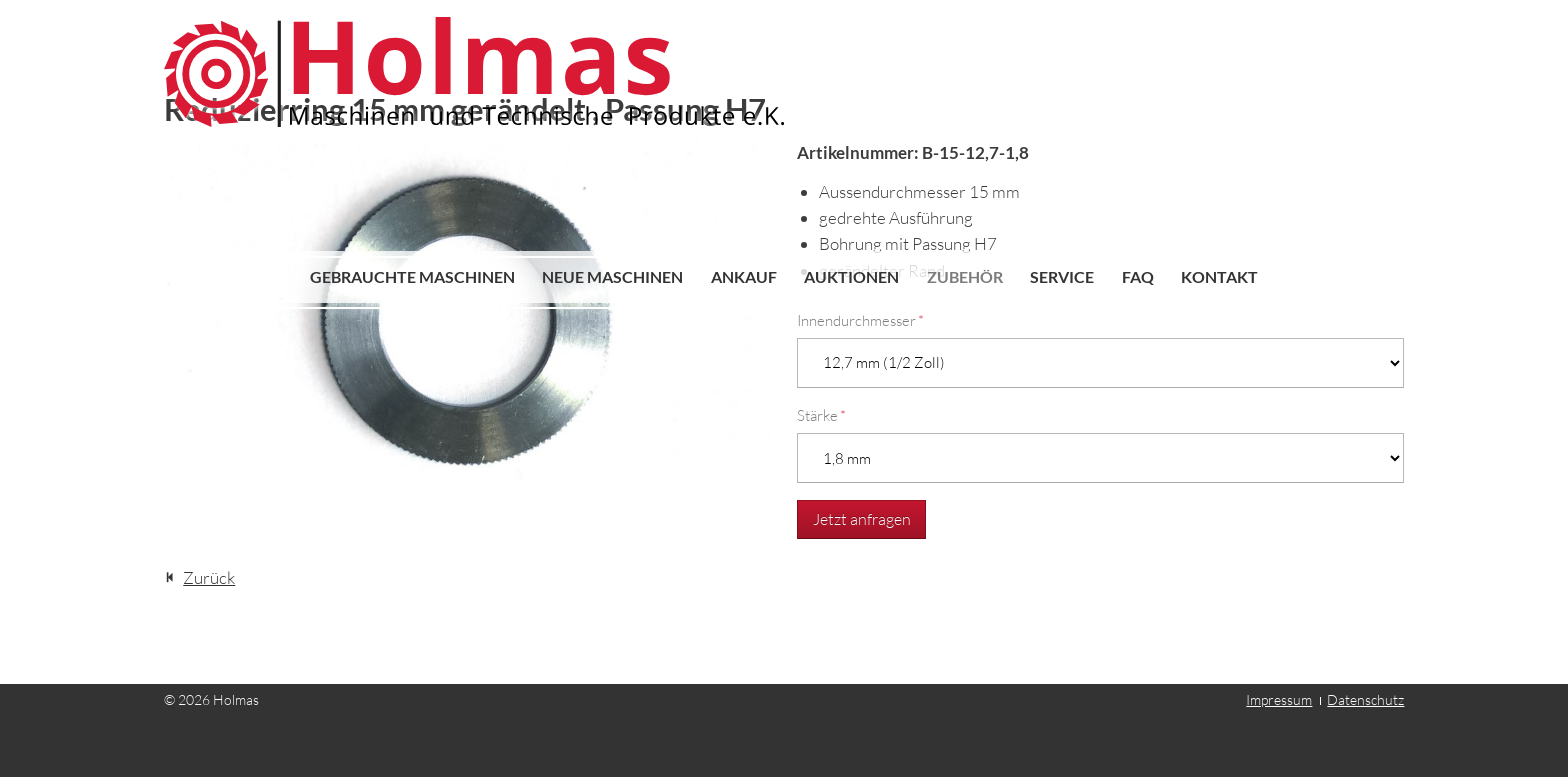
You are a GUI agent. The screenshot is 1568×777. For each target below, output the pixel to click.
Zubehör (965, 276)
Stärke (821, 415)
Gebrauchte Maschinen (412, 276)
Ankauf (744, 276)
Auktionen (851, 276)
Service (1062, 276)
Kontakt (1219, 276)
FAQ (1138, 276)
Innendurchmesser (860, 320)
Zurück (209, 577)
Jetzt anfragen (862, 519)
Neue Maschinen (612, 276)
